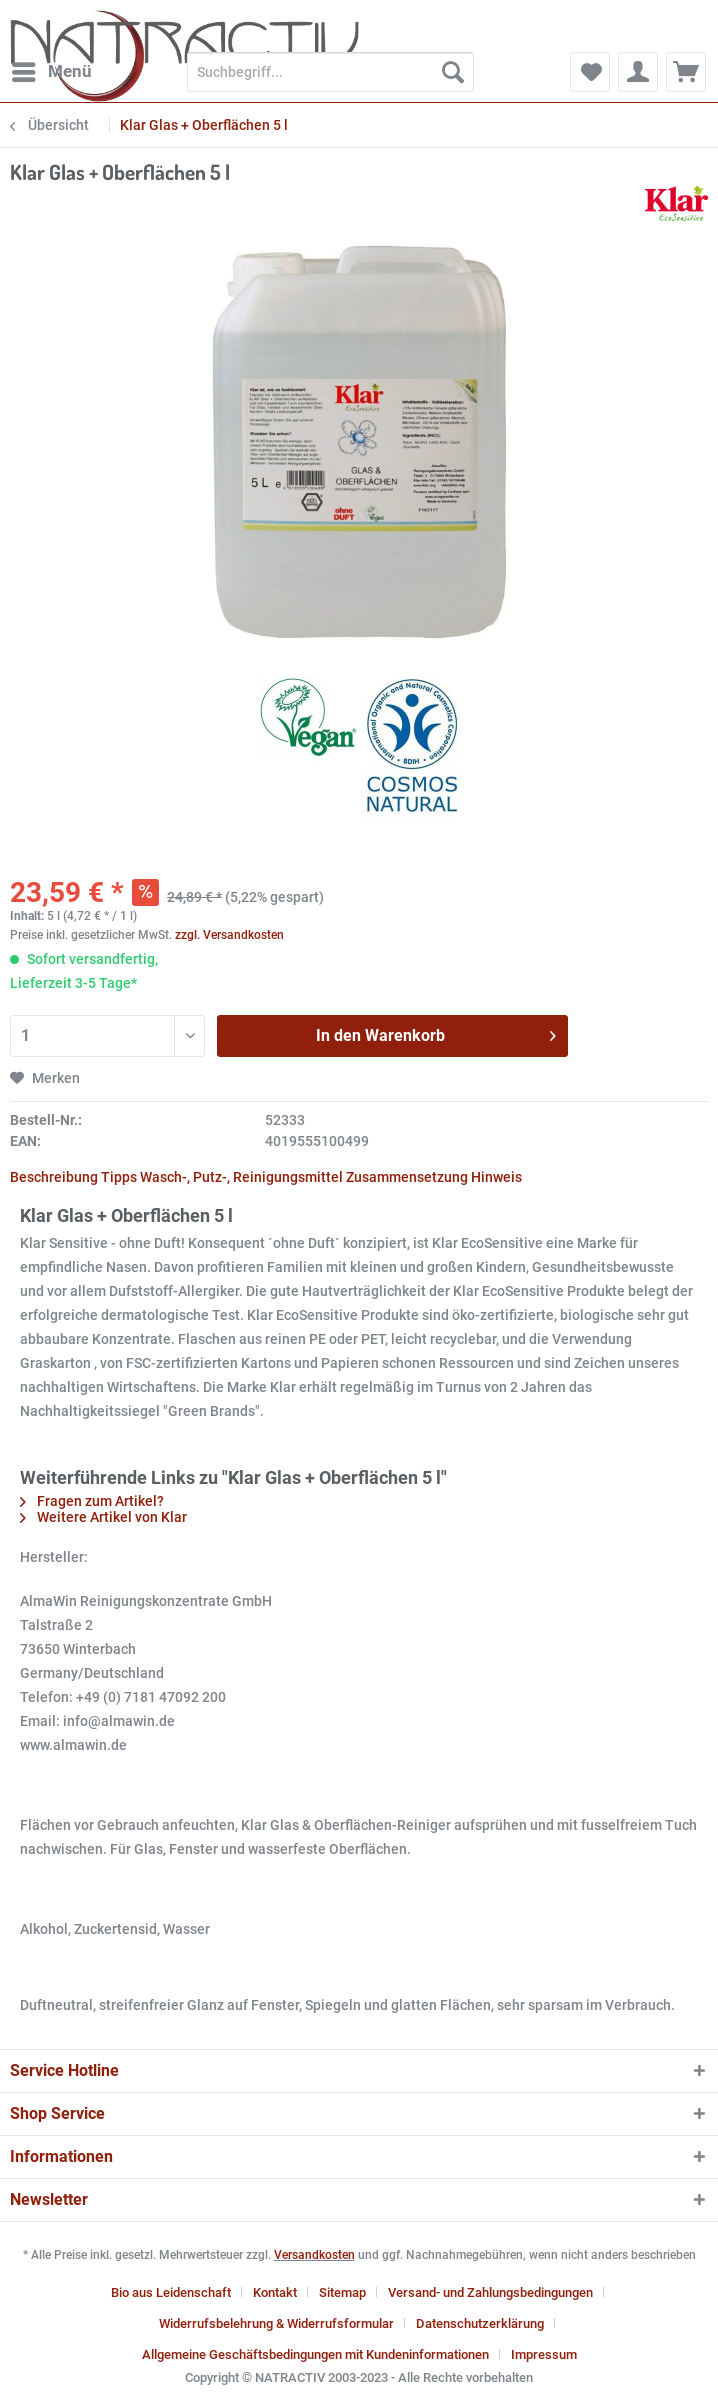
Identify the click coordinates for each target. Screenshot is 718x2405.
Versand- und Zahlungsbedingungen (490, 2292)
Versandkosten (314, 2255)
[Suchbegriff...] (330, 72)
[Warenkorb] (686, 72)
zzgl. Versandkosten (229, 935)
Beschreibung (54, 1177)
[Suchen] (453, 72)
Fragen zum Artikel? (92, 1501)
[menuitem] (51, 72)
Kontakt (275, 2292)
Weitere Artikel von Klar (103, 1517)
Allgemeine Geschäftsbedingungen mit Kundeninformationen (315, 2354)
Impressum (544, 2354)
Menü (52, 68)
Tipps (119, 1177)
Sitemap (342, 2292)
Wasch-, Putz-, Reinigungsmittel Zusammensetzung (304, 1177)
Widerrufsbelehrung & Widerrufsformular (276, 2323)
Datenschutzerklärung (480, 2323)
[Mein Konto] (638, 72)
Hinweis (496, 1177)
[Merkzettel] (590, 72)
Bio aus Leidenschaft (171, 2292)
